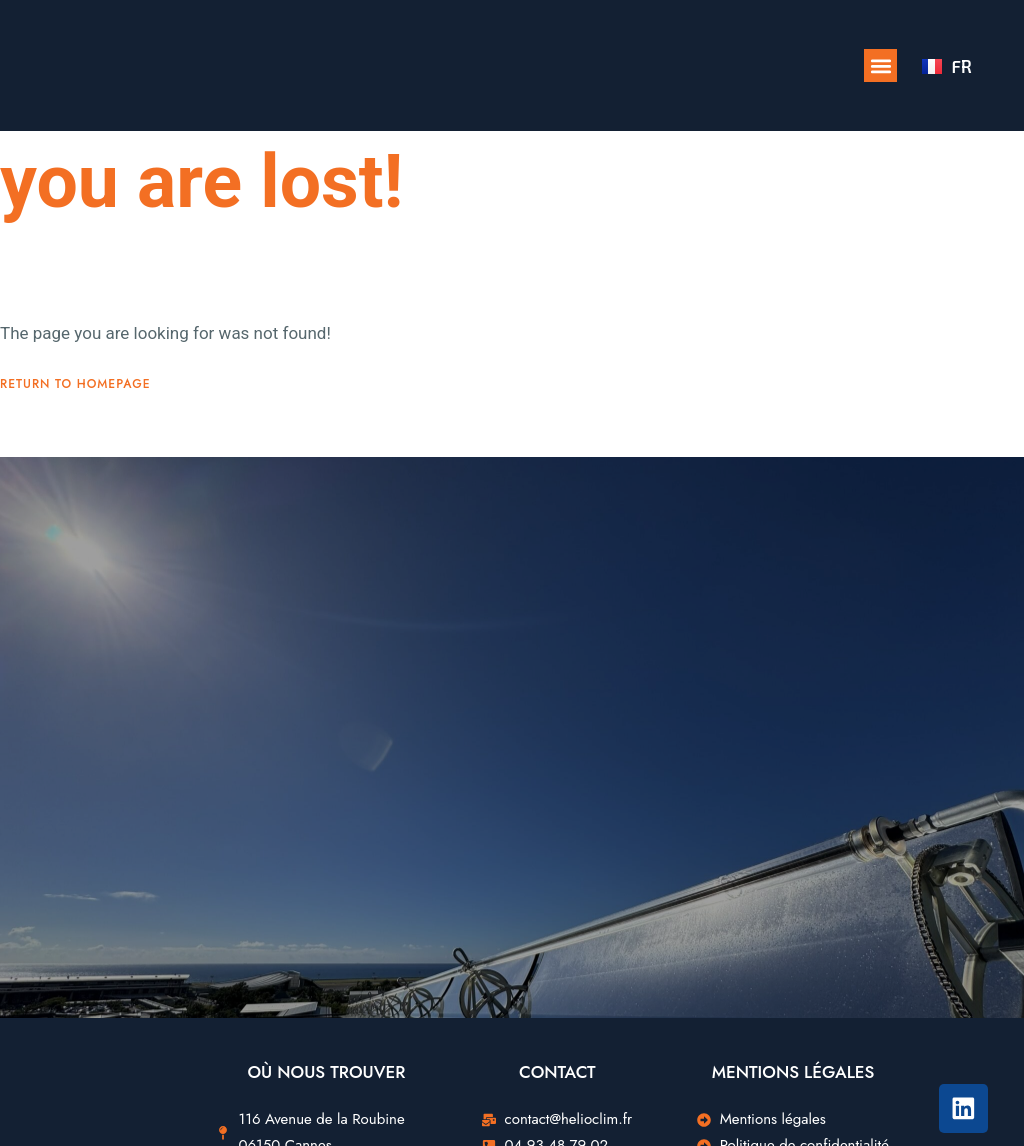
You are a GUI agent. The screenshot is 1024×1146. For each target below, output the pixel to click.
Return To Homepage (75, 431)
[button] (880, 65)
